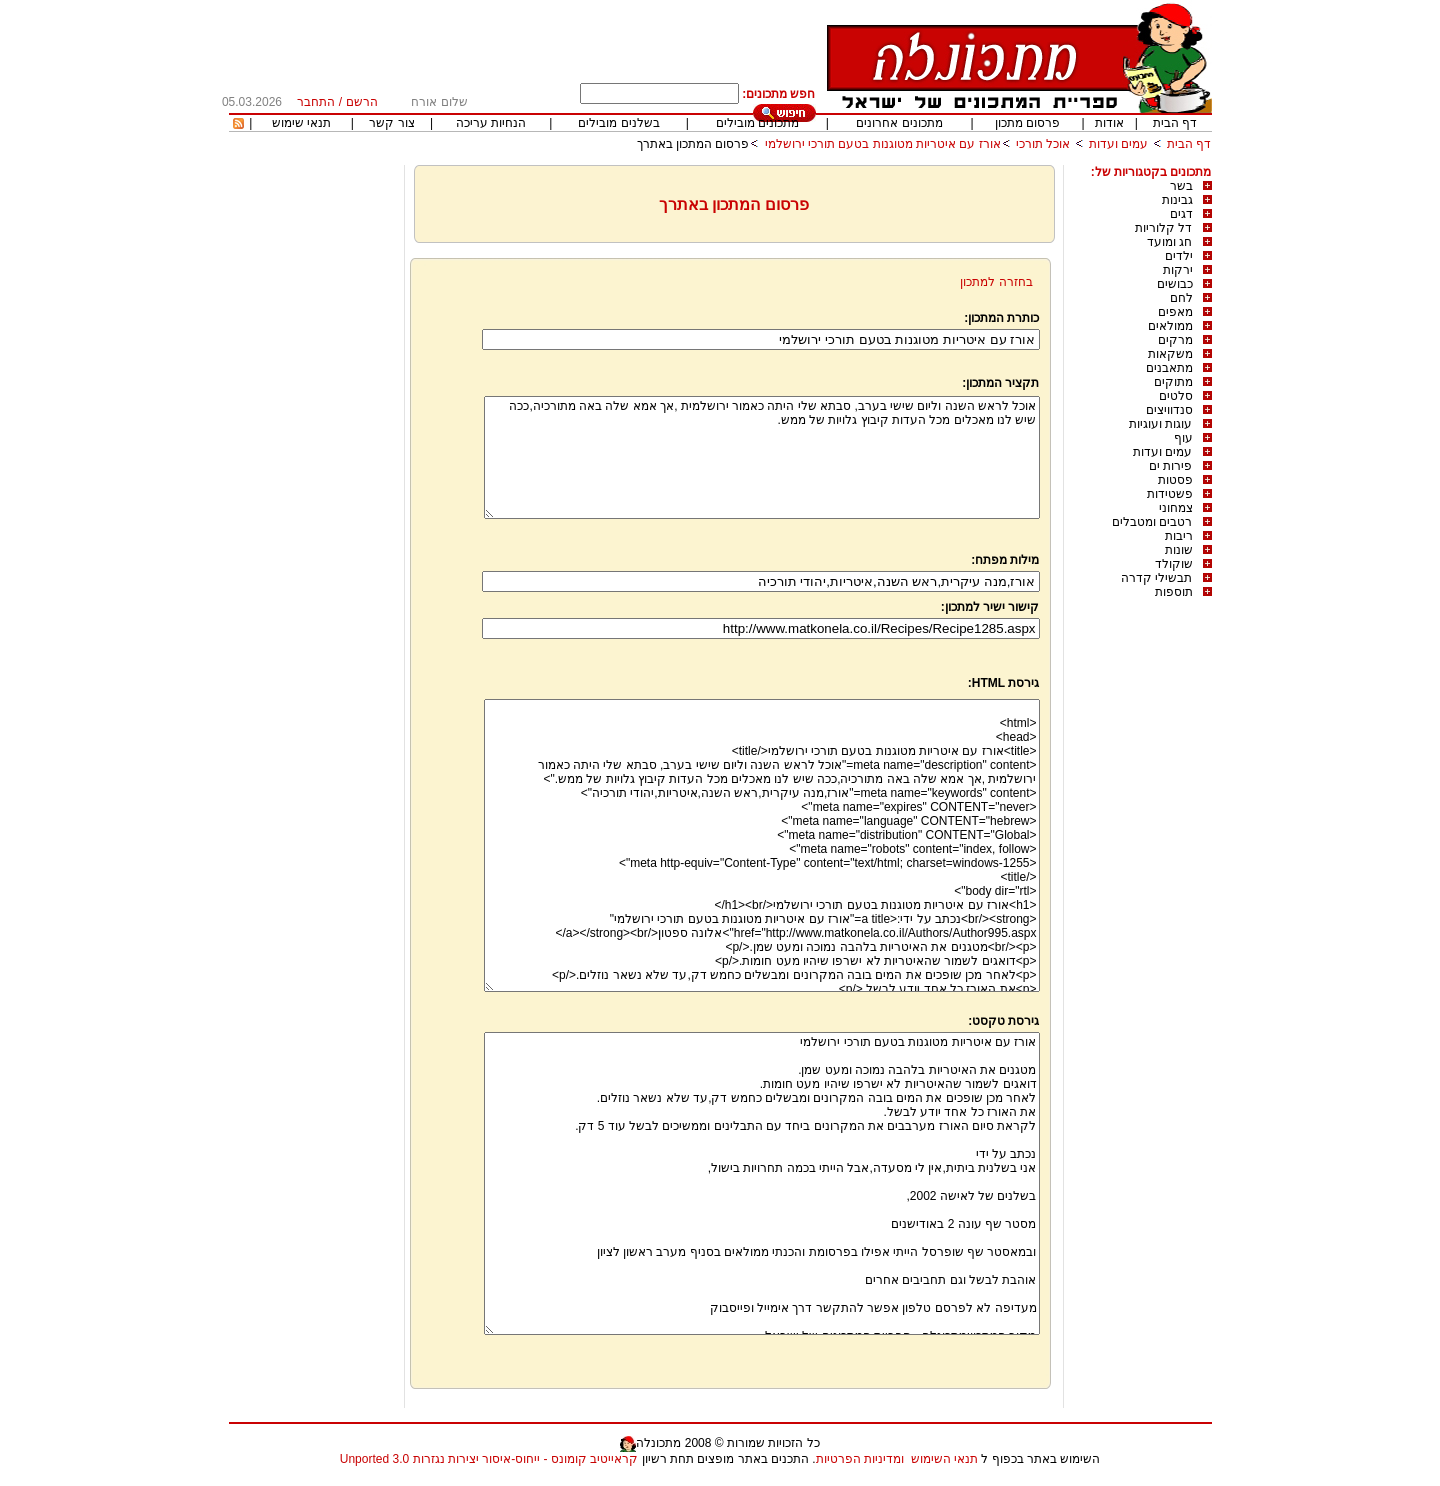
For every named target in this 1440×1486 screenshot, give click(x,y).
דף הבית (1175, 123)
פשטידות (1170, 494)
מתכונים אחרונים (899, 123)
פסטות (1175, 480)
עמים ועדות (1118, 144)
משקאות (1170, 354)
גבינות (1177, 200)
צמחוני (1176, 508)
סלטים (1176, 396)
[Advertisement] (314, 465)
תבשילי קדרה (1156, 578)
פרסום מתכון (1027, 123)
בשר (1181, 186)
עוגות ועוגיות (1160, 424)
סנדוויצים (1169, 410)
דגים (1181, 214)
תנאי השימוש (944, 1459)
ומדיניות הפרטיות (860, 1459)
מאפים (1175, 312)
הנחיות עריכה (491, 123)
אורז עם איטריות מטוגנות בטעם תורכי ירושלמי (883, 144)
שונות (1179, 550)
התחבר (316, 102)
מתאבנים (1169, 368)
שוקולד (1174, 564)
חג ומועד (1169, 242)
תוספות (1174, 592)
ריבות (1179, 536)
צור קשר (391, 123)
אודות (1109, 123)
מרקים (1175, 340)
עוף (1183, 438)
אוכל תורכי (1043, 144)
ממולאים (1170, 326)
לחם (1181, 298)
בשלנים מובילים (618, 123)
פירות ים (1170, 466)
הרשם (362, 102)
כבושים (1175, 284)
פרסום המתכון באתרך (693, 144)
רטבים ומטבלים (1152, 522)
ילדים (1179, 256)
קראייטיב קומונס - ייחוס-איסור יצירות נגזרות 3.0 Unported (489, 1459)
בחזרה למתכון (996, 282)
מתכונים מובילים (757, 123)
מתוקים (1173, 382)
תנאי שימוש (301, 123)
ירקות (1178, 270)
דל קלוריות (1163, 228)
